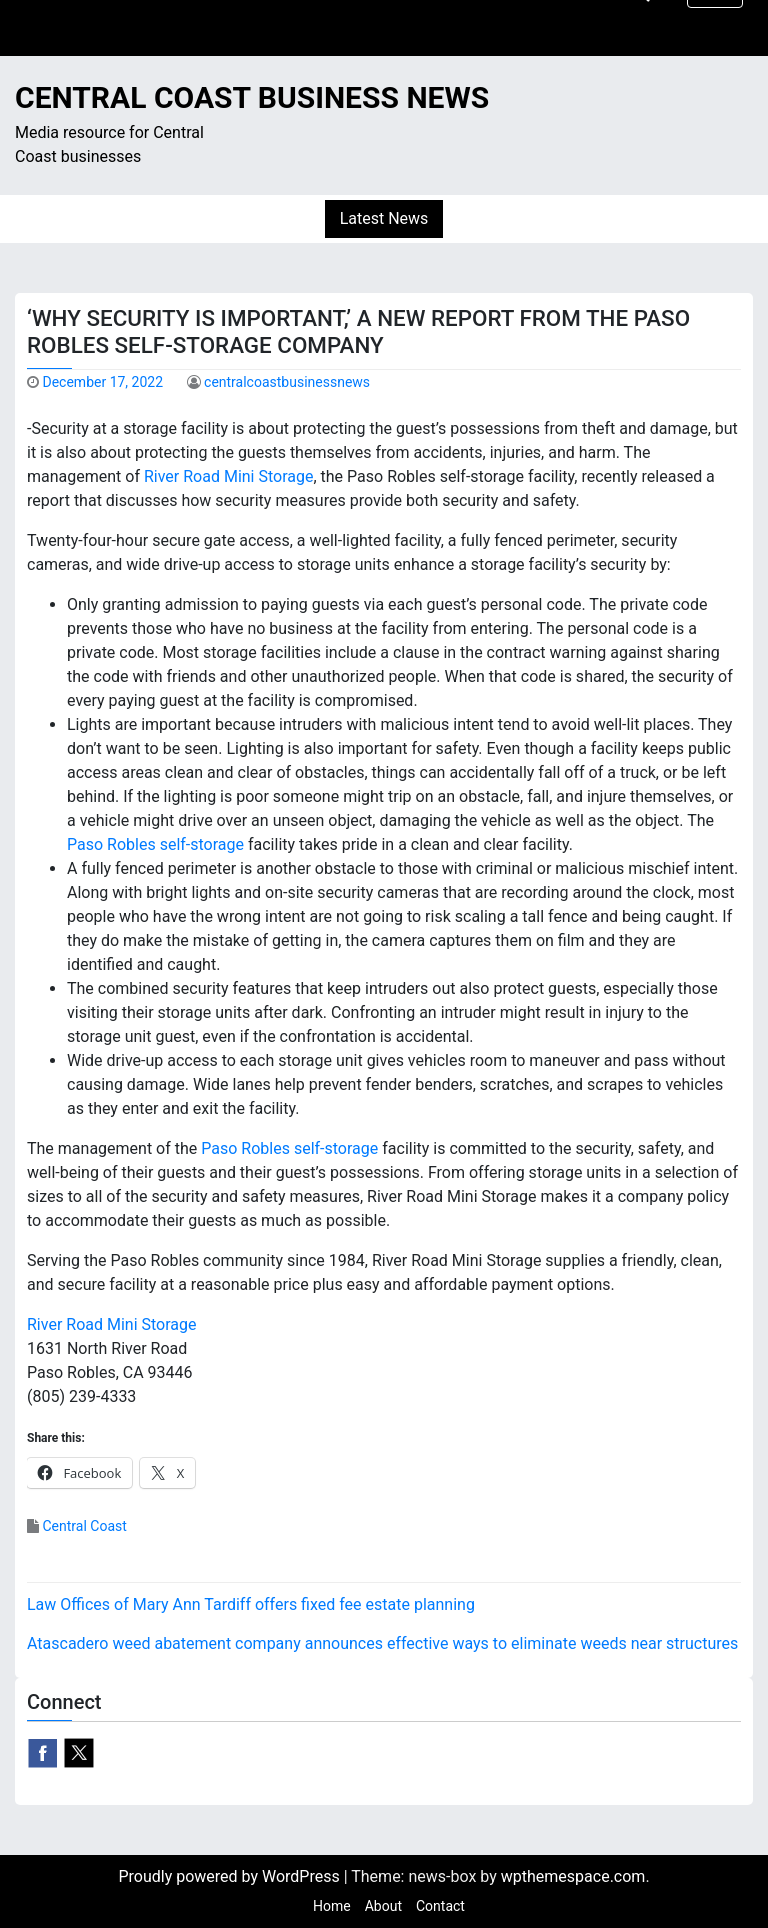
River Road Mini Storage (229, 476)
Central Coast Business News (252, 97)
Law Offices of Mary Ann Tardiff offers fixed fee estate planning (251, 1604)
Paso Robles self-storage (155, 844)
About (383, 1906)
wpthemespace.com (573, 1876)
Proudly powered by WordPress (230, 1876)
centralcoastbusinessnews (287, 382)
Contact (440, 1906)
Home (332, 1906)
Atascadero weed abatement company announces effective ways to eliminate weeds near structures (382, 1643)
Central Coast (84, 1526)
